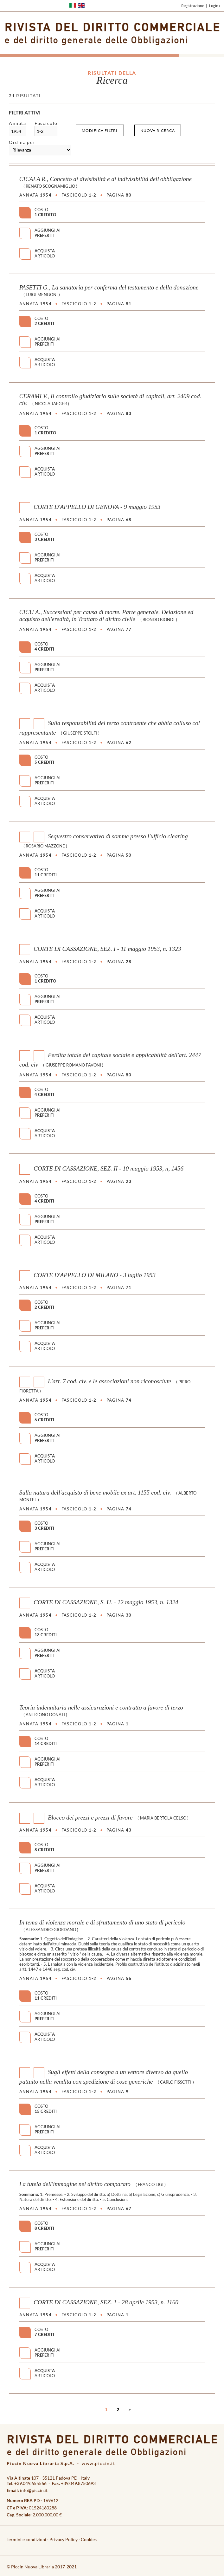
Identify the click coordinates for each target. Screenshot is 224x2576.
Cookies (89, 2539)
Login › (214, 5)
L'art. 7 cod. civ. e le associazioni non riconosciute (109, 1381)
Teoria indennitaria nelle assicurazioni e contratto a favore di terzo (101, 1707)
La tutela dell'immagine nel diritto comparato (75, 2184)
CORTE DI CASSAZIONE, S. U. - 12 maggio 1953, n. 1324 (106, 1602)
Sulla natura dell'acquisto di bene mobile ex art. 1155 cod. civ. (95, 1492)
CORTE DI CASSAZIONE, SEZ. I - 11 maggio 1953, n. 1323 (107, 948)
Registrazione (192, 5)
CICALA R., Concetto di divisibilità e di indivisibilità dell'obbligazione (105, 179)
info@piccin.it (34, 2490)
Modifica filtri (100, 130)
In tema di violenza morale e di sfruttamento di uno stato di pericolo (102, 1922)
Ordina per (22, 142)
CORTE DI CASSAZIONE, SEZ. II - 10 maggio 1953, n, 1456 (108, 1168)
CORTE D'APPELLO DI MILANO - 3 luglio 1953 (95, 1275)
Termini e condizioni (26, 2539)
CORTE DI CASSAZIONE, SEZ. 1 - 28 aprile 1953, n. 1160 (106, 2302)
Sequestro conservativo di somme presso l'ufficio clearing (118, 836)
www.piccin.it (98, 2463)
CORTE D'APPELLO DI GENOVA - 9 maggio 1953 (97, 506)
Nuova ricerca (157, 130)
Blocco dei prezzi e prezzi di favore (90, 1817)
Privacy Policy (63, 2539)
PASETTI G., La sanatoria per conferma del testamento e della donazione (109, 287)
